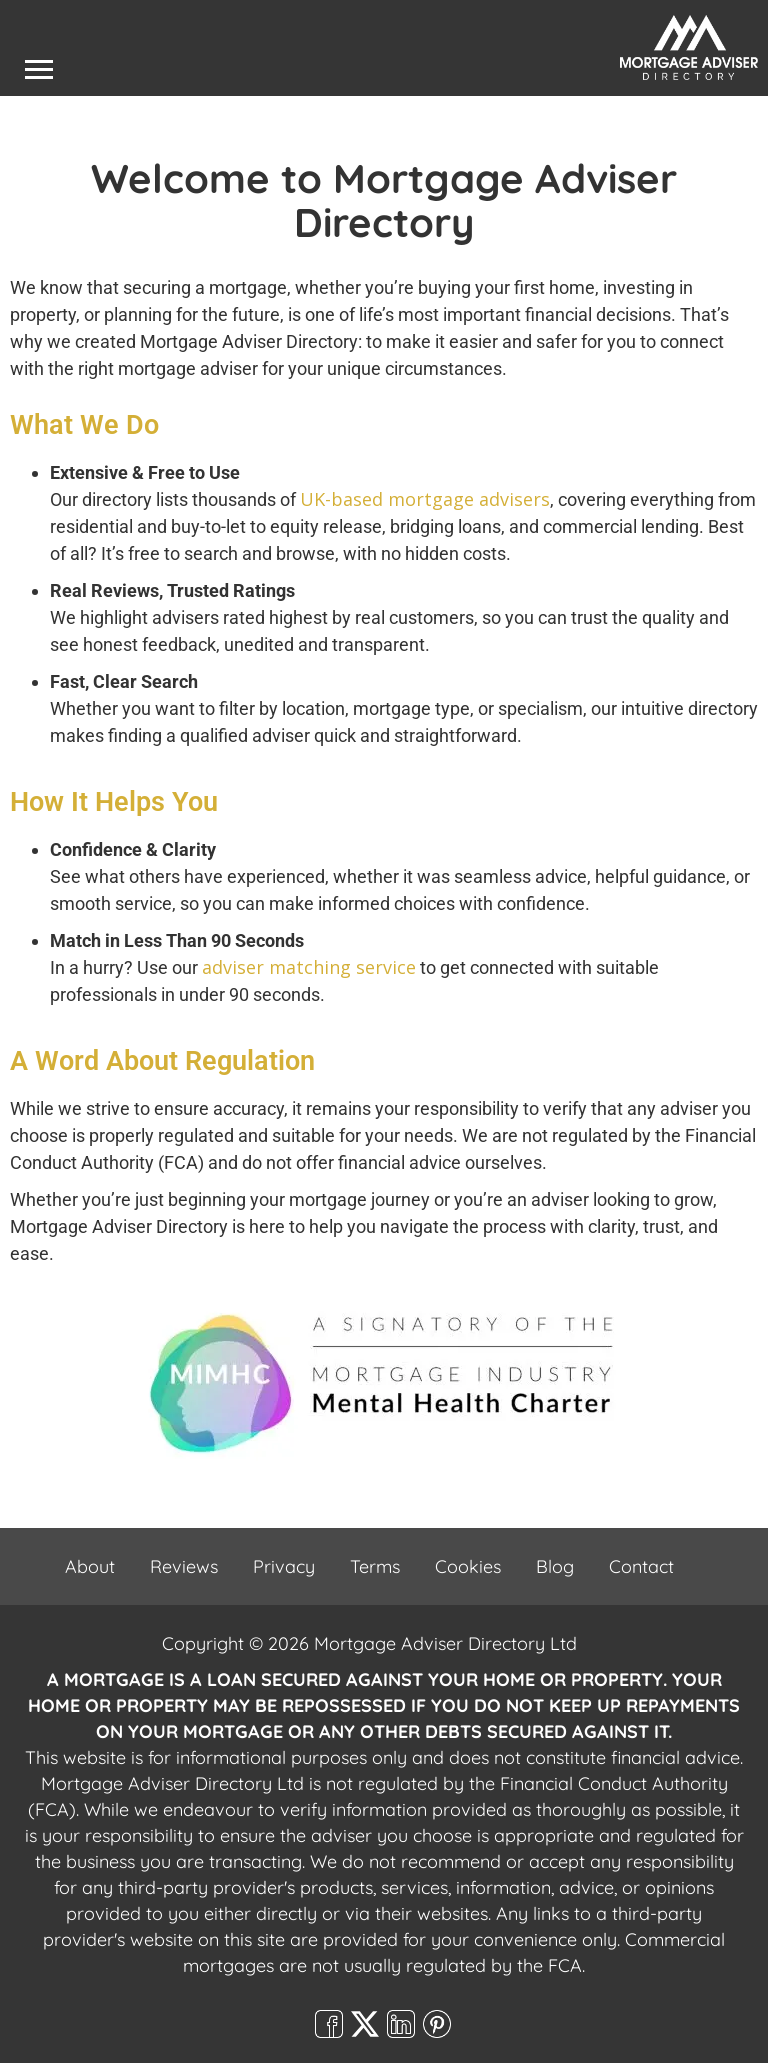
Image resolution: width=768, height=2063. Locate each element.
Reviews (184, 1566)
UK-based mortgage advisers (425, 499)
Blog (555, 1566)
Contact (641, 1566)
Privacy (284, 1566)
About (90, 1566)
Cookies (468, 1566)
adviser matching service (309, 967)
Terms (375, 1566)
